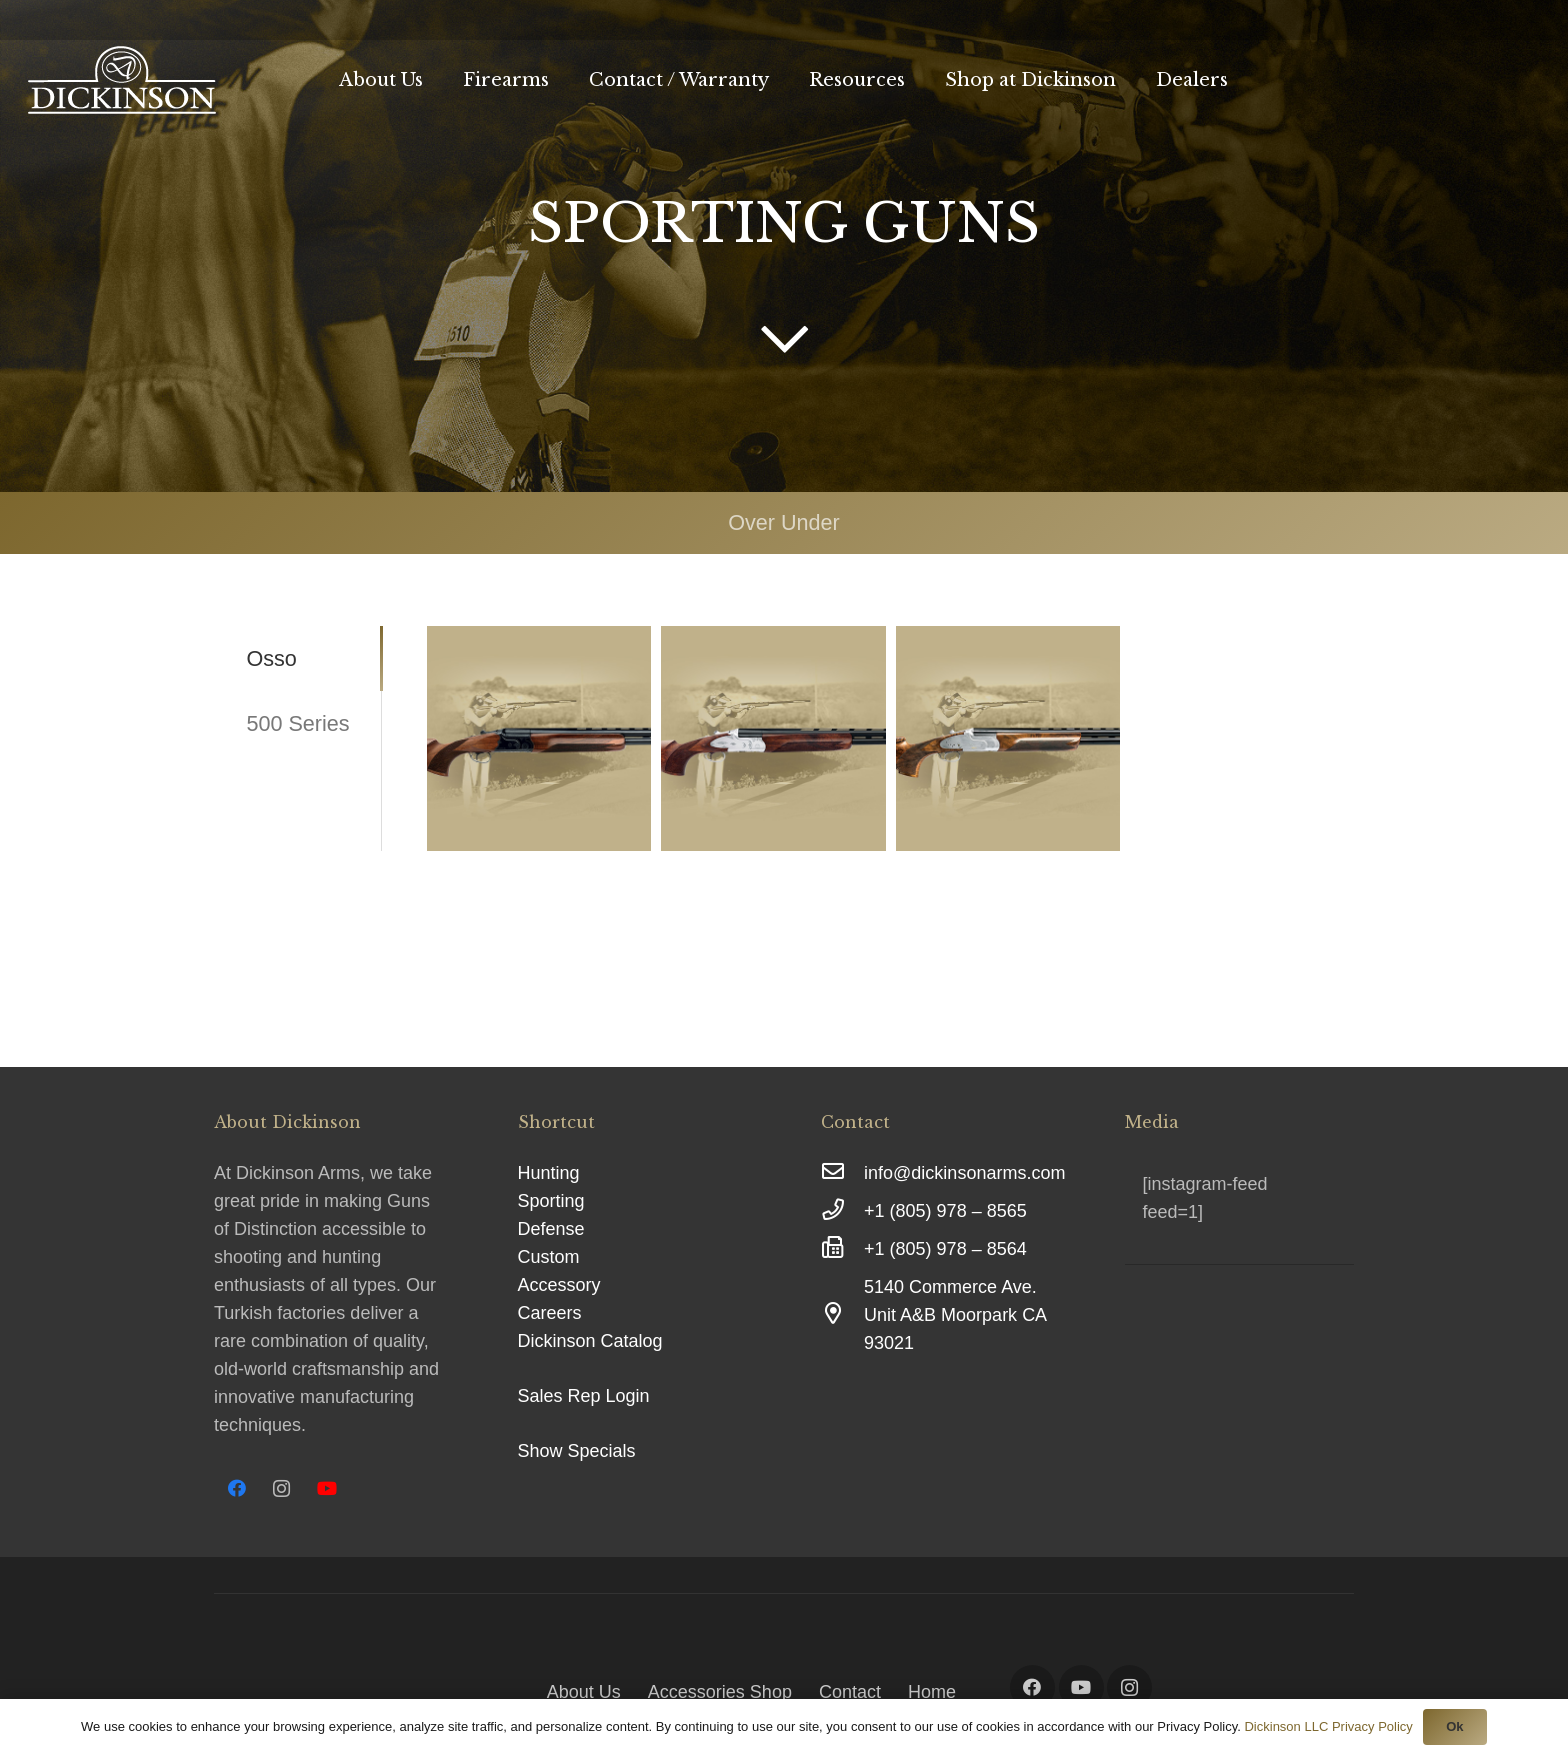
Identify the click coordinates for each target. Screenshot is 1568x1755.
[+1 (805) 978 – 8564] (842, 1249)
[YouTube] (326, 1488)
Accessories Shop (720, 1692)
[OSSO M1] (773, 738)
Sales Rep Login (584, 1396)
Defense (551, 1229)
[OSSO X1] (1008, 738)
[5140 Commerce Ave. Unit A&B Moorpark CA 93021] (842, 1315)
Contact (850, 1692)
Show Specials (577, 1451)
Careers (550, 1313)
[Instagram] (281, 1488)
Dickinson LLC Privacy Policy (1328, 1726)
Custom (549, 1257)
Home (932, 1692)
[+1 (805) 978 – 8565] (842, 1211)
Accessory (559, 1285)
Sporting (551, 1201)
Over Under (784, 522)
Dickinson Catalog (590, 1341)
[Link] (122, 80)
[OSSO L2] (539, 738)
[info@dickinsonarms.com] (842, 1173)
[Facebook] (236, 1488)
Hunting (549, 1173)
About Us (584, 1692)
